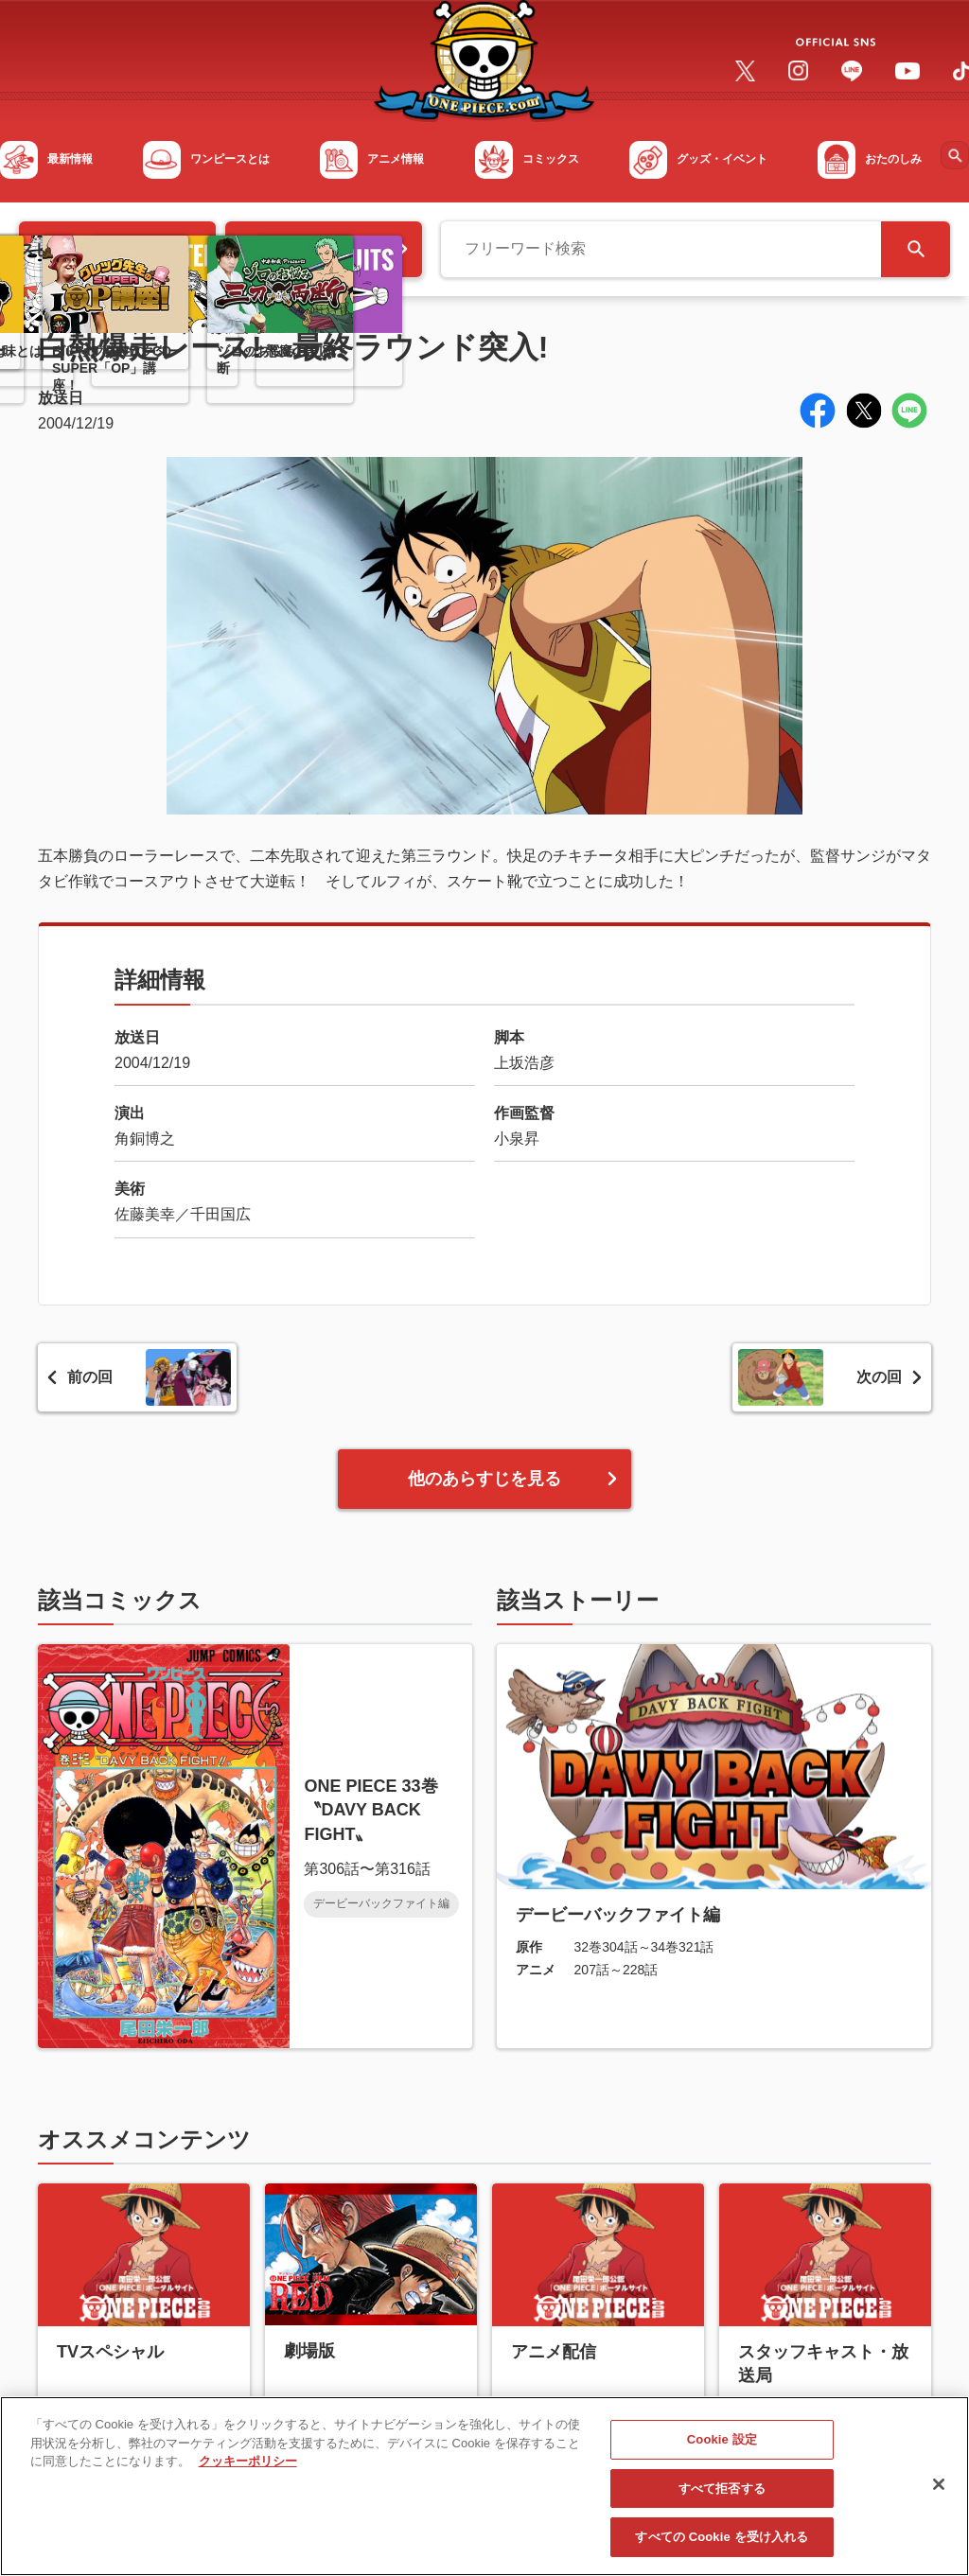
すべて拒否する (722, 2493)
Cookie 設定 (722, 2444)
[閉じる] (939, 2489)
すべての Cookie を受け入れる (721, 2542)
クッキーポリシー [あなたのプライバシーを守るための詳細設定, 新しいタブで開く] (248, 2466)
